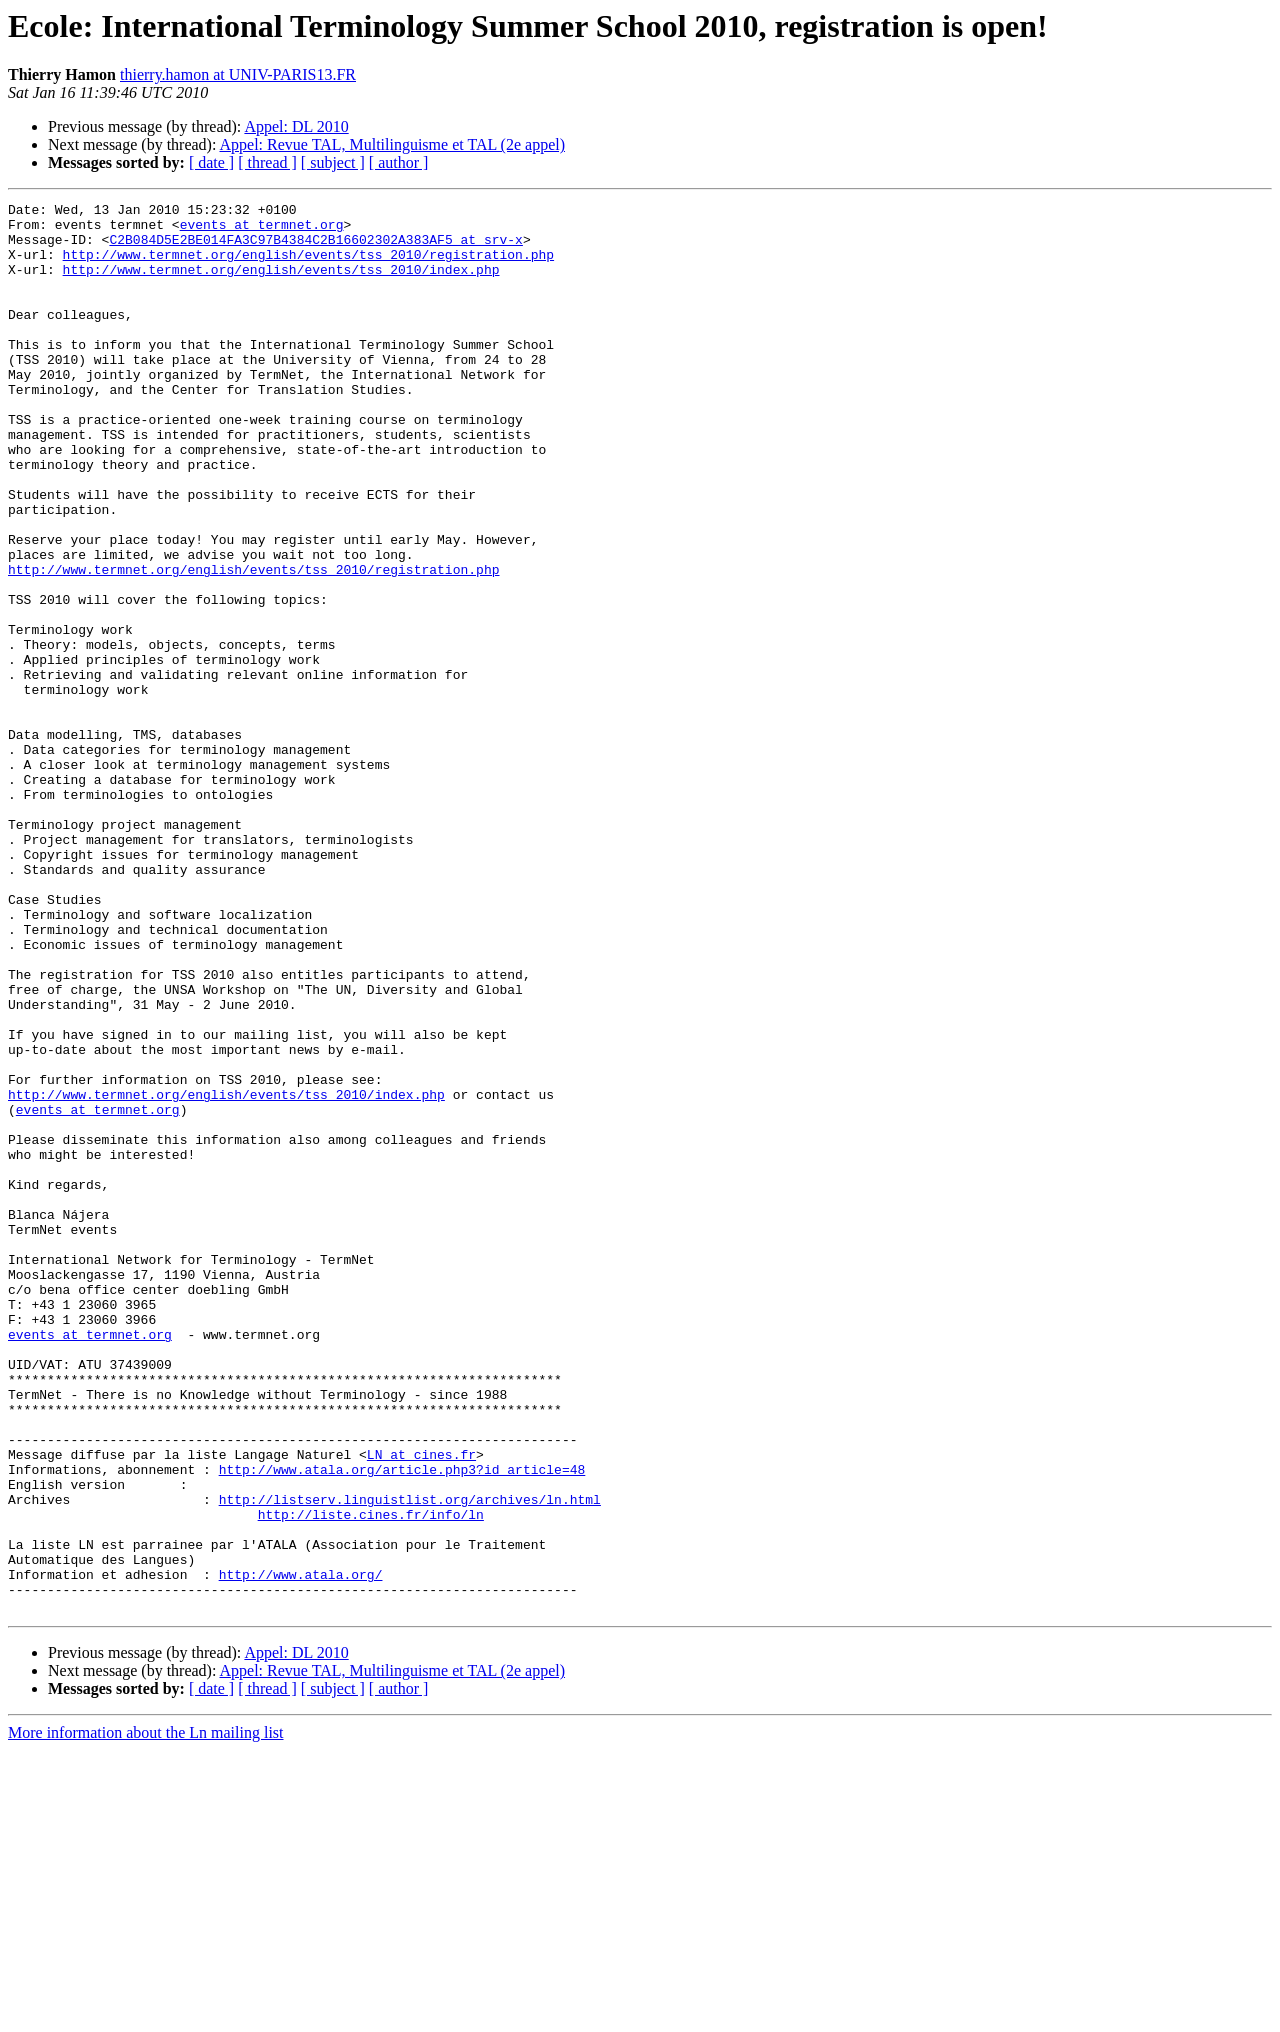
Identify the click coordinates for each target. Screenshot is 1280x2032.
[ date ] (211, 162)
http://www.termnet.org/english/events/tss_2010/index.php (281, 284)
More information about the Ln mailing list (146, 2014)
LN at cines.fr (421, 1706)
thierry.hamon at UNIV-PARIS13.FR (238, 74)
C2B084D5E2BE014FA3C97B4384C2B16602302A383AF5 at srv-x (315, 248)
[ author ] (399, 162)
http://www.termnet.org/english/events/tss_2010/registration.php (308, 266)
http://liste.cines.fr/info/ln (371, 1778)
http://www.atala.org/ (301, 1850)
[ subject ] (333, 162)
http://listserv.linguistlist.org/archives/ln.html (410, 1760)
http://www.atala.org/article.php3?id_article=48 (402, 1724)
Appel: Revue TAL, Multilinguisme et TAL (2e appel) (393, 144)
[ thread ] (267, 162)
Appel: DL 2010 (296, 126)
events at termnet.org (262, 230)
